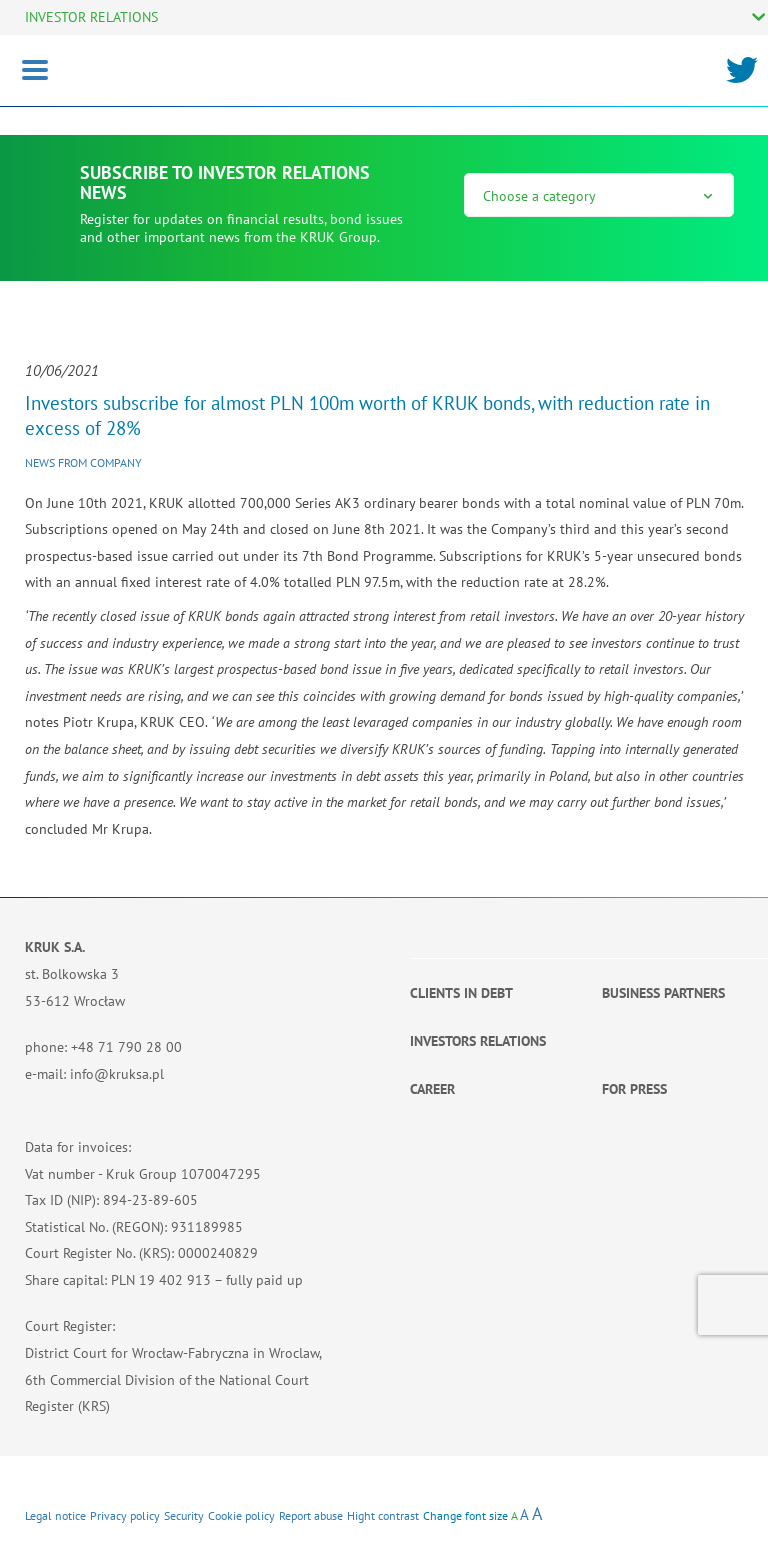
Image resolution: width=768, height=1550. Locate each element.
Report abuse (311, 1515)
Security (184, 1515)
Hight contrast (383, 1515)
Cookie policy (241, 1515)
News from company (83, 462)
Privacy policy (125, 1515)
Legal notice (55, 1515)
